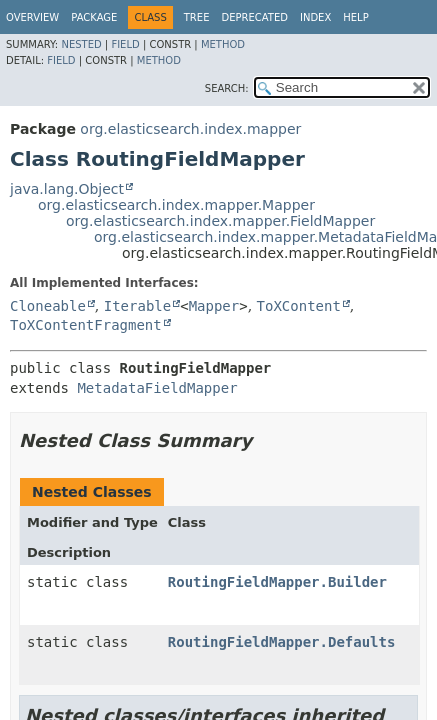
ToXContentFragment (86, 325)
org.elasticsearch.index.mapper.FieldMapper (220, 221)
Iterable (137, 306)
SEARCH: (227, 88)
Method (223, 44)
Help (355, 17)
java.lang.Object (67, 189)
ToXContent (299, 306)
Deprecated (254, 17)
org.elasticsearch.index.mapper (190, 129)
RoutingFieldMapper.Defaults (282, 642)
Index (315, 17)
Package (94, 17)
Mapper (214, 306)
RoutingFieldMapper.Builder (277, 582)
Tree (197, 17)
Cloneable (48, 306)
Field (125, 44)
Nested (81, 44)
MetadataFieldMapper (157, 388)
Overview (32, 17)
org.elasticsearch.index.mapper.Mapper (176, 205)
